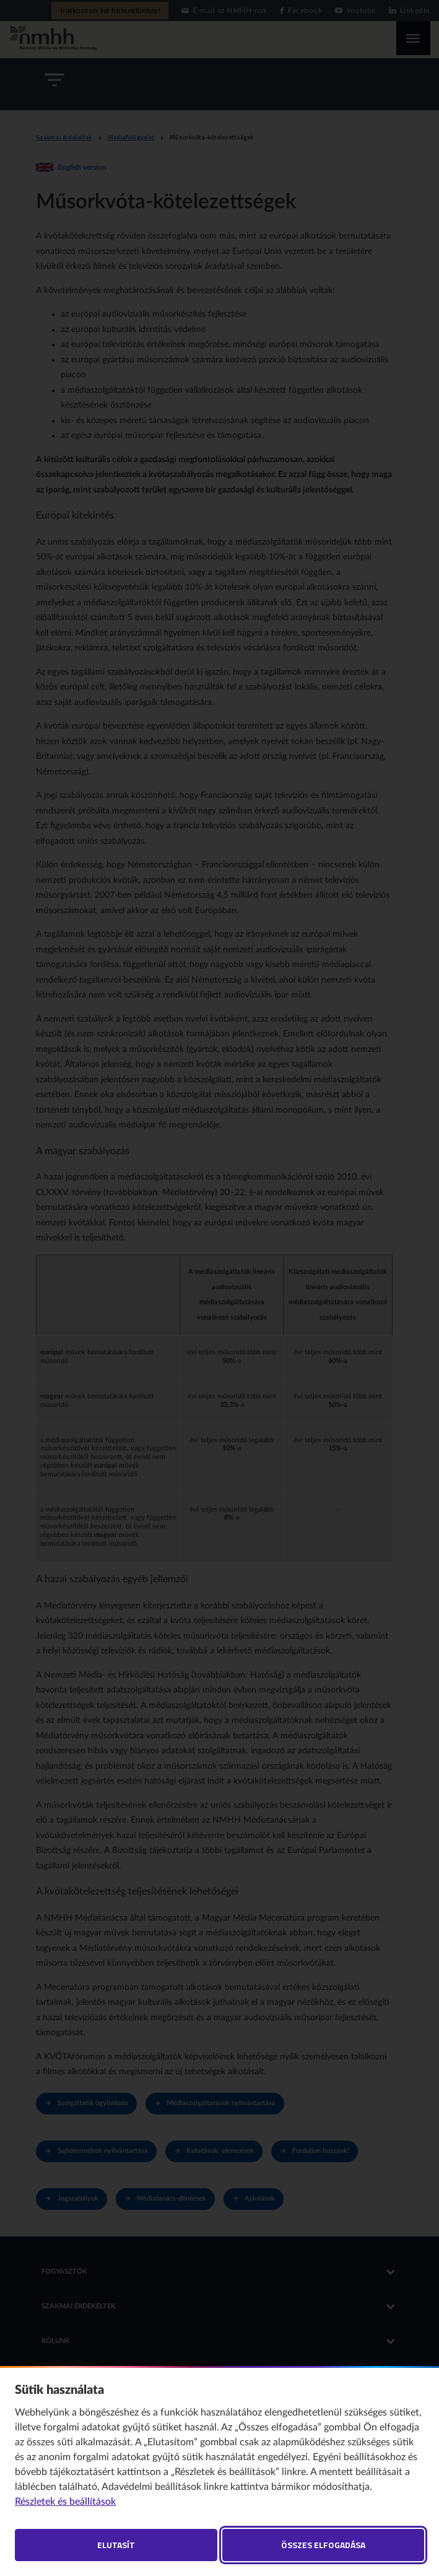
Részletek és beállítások (65, 2502)
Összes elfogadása (323, 2544)
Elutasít (116, 2544)
